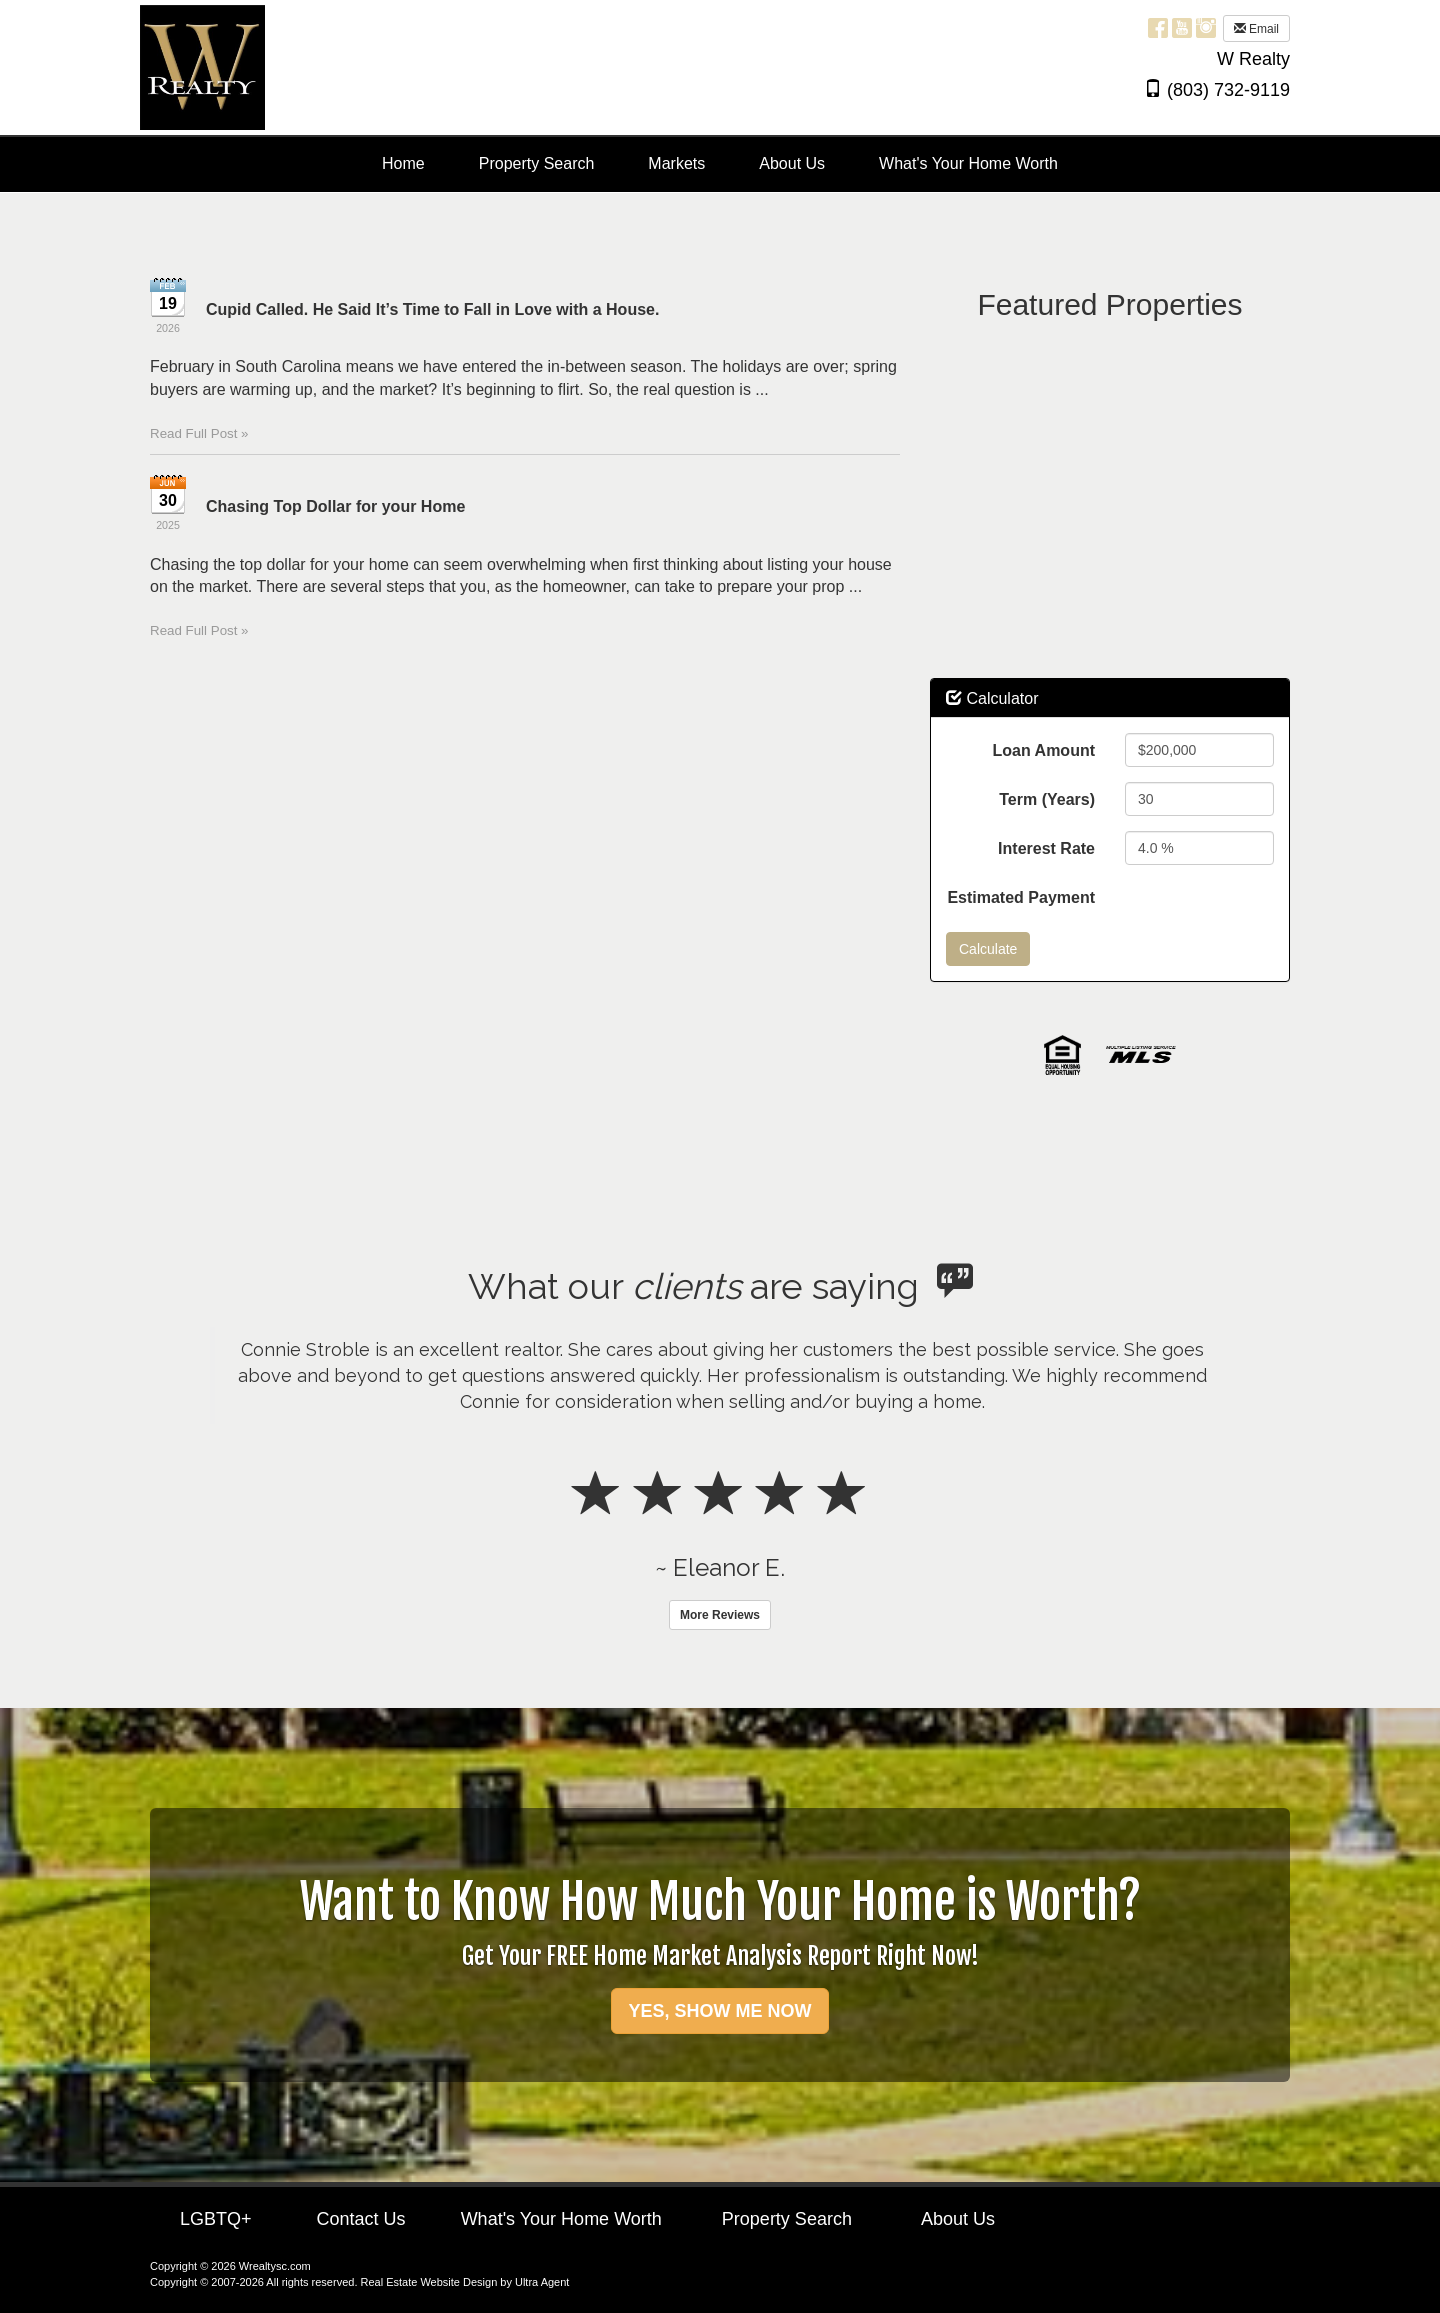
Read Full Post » (199, 433)
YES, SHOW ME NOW (719, 2011)
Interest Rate (1046, 848)
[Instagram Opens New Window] (1206, 27)
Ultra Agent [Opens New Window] (542, 2282)
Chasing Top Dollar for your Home (335, 506)
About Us (958, 2219)
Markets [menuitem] (676, 163)
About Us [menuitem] (792, 163)
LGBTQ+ (216, 2219)
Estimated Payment (1021, 897)
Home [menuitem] (403, 163)
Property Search (787, 2219)
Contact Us (361, 2219)
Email (1256, 29)
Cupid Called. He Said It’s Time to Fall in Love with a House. (432, 309)
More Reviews (720, 1615)
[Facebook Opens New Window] (1158, 27)
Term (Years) (1047, 799)
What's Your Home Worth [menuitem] (968, 163)
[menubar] (720, 164)
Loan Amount (1044, 750)
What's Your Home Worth (561, 2219)
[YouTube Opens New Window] (1182, 27)
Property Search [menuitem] (537, 163)
